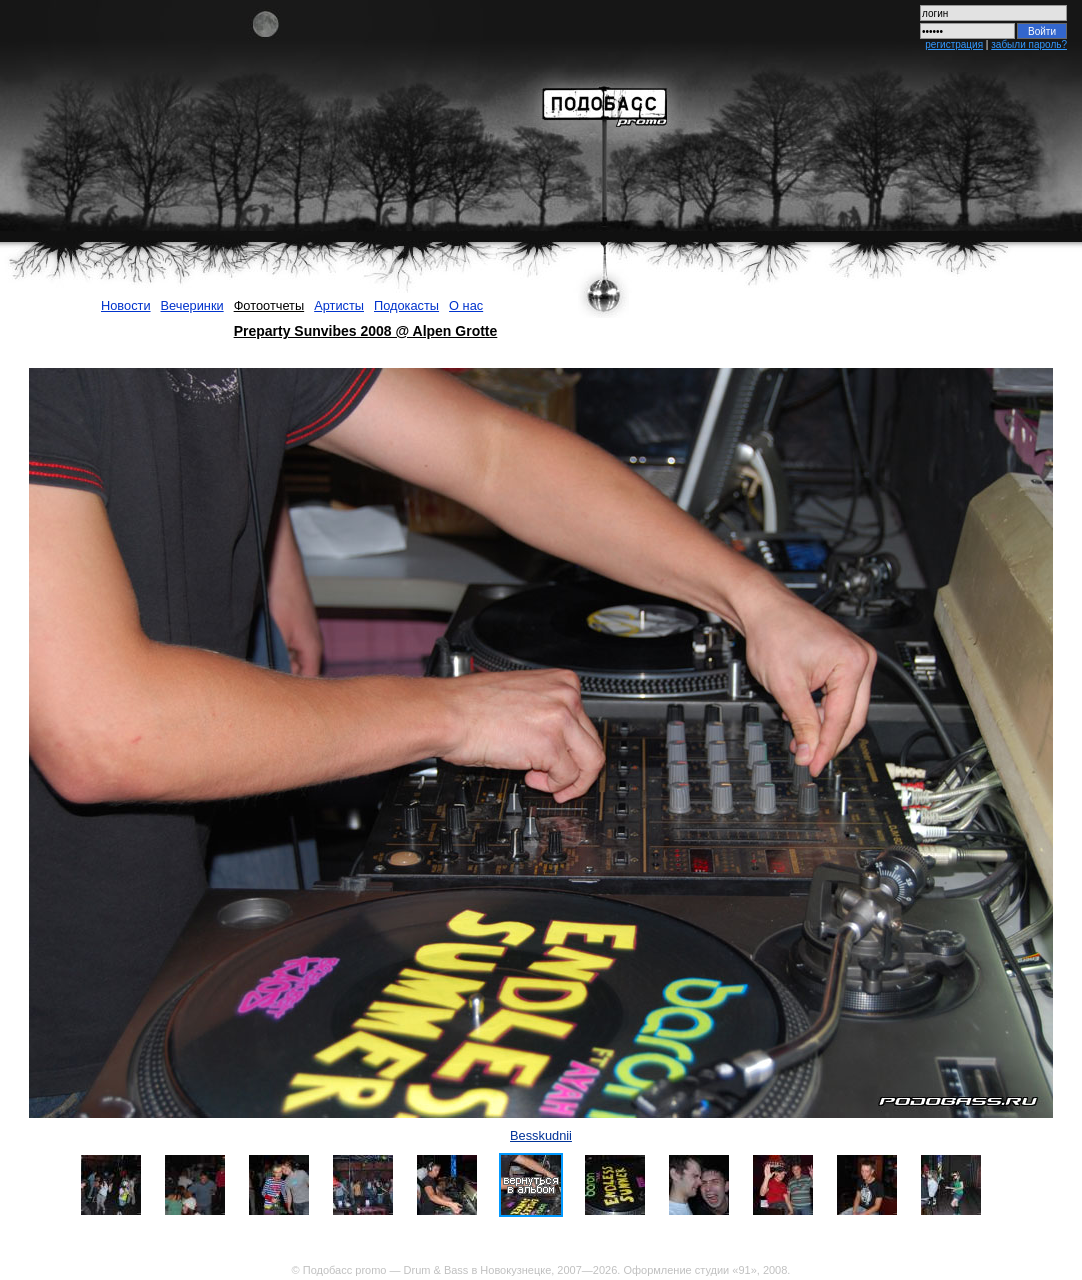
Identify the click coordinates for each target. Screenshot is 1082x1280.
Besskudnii (541, 1135)
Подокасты (406, 305)
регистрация (954, 44)
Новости (126, 305)
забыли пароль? (1029, 44)
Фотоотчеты (269, 305)
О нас (466, 305)
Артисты (339, 305)
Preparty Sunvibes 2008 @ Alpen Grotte (366, 331)
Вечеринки (192, 305)
